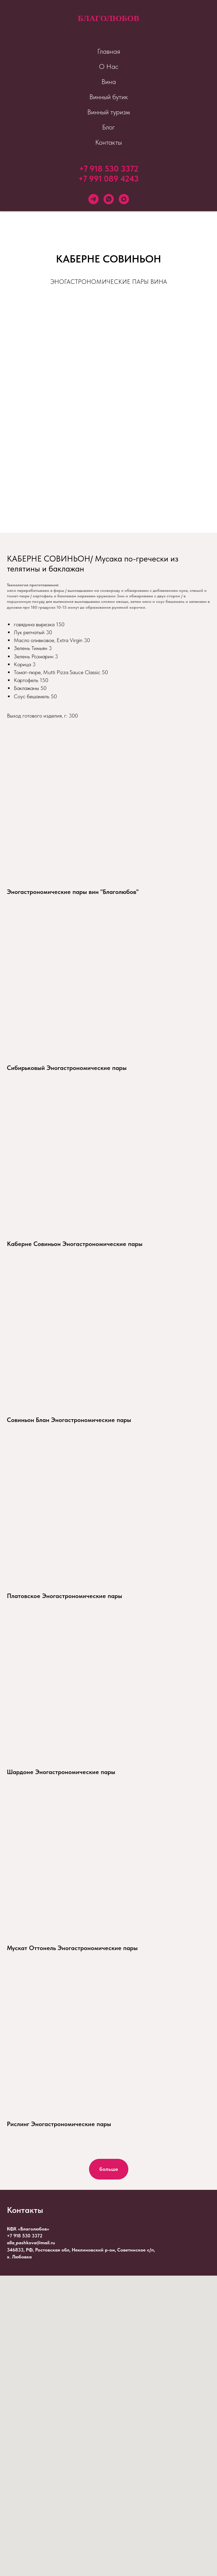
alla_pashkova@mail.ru (31, 2242)
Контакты (108, 142)
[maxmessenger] (124, 199)
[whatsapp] (108, 199)
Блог (108, 127)
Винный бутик (108, 97)
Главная (108, 51)
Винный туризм (108, 112)
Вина (108, 82)
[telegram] (93, 199)
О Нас (108, 66)
